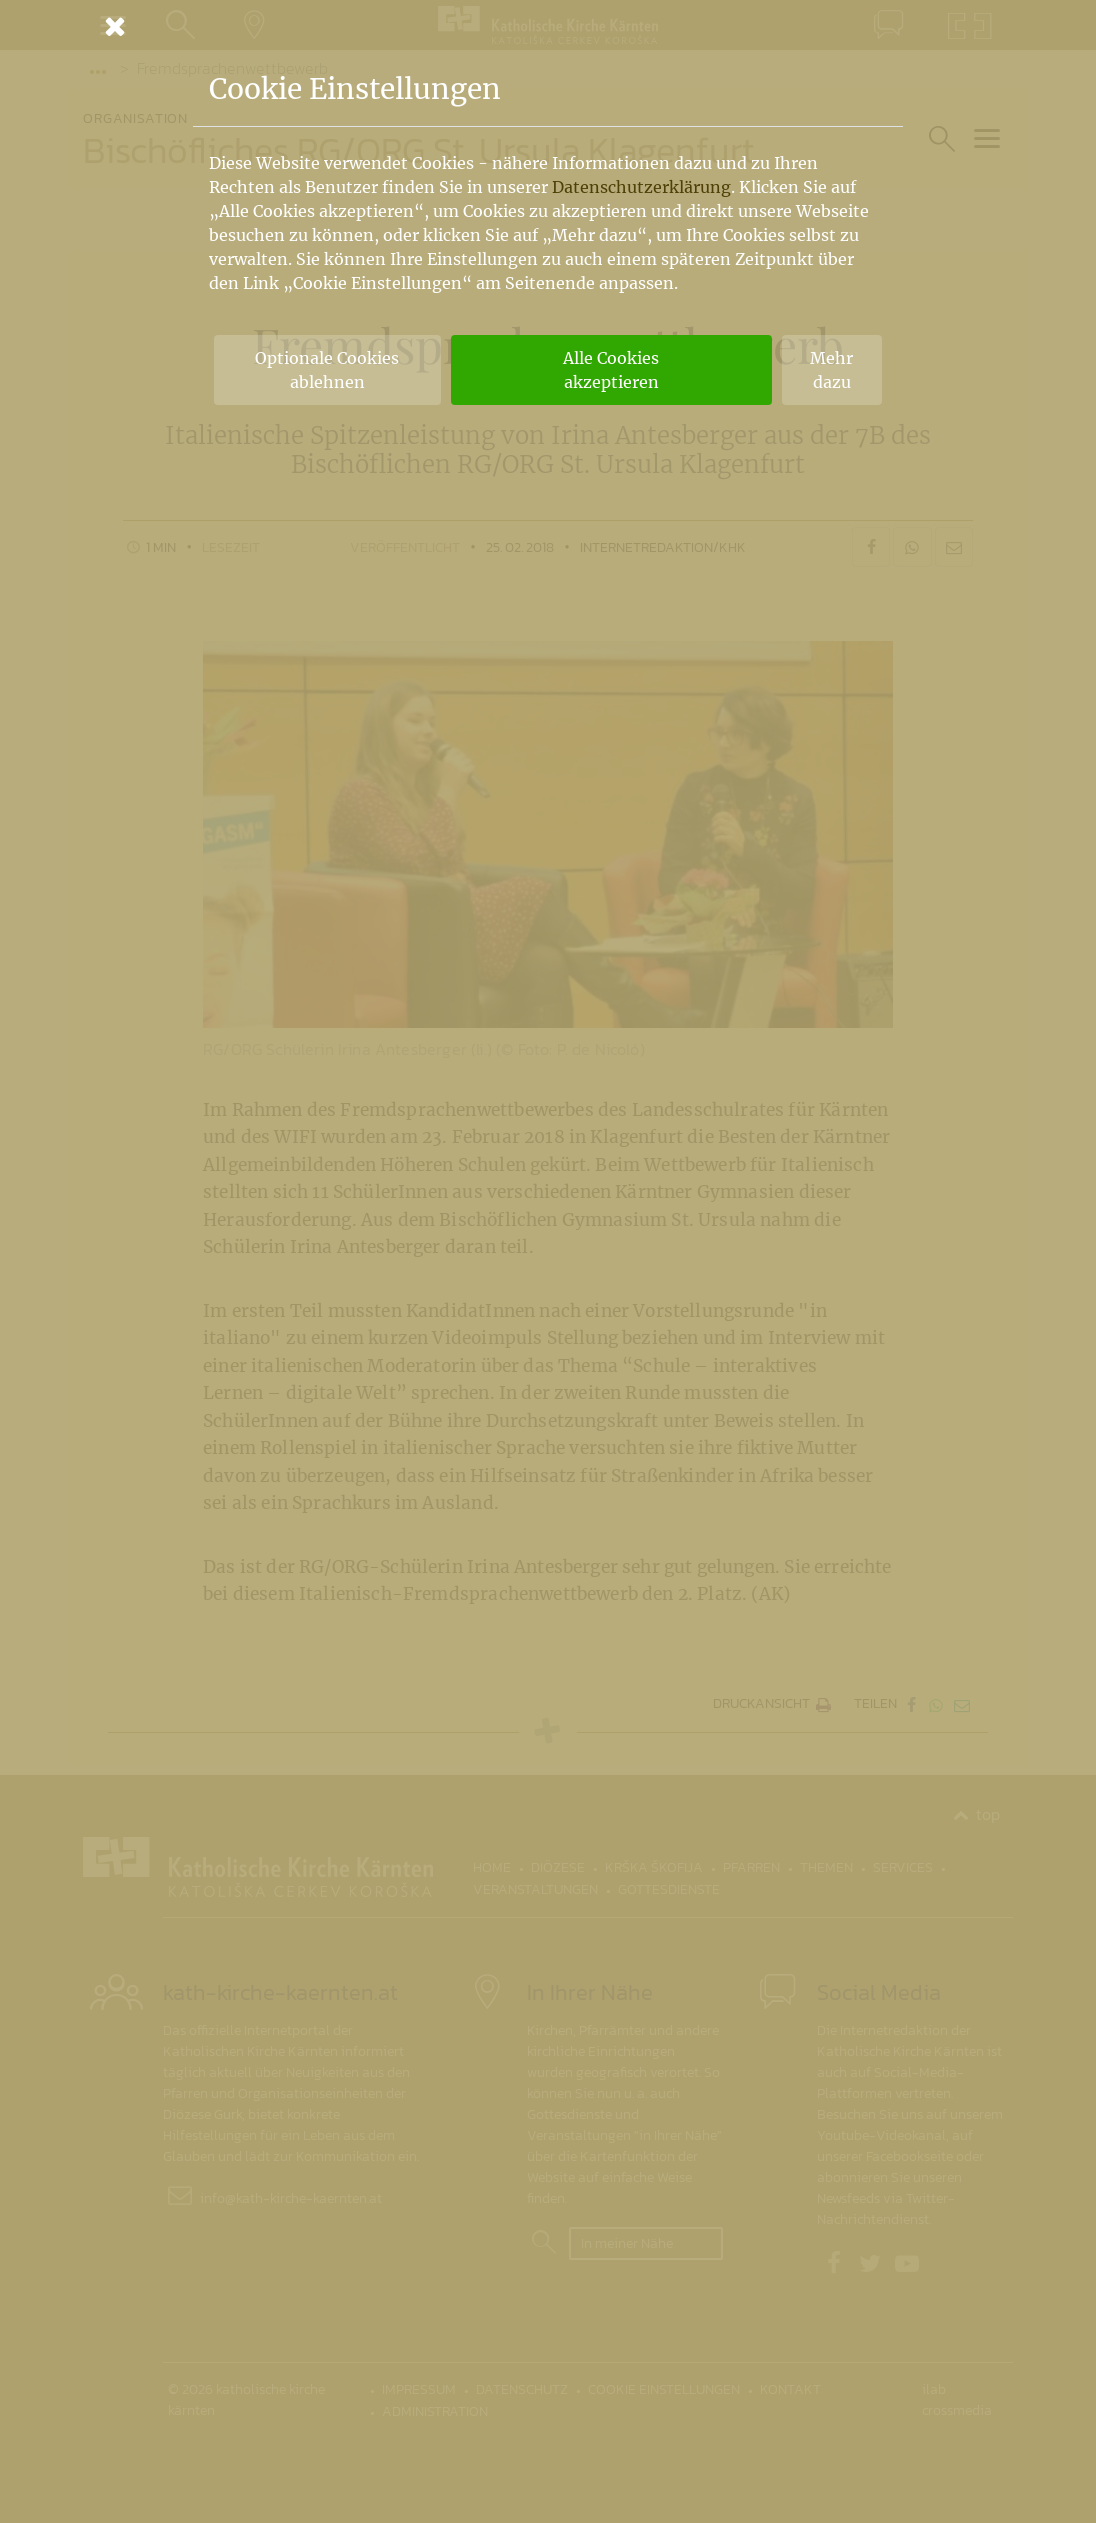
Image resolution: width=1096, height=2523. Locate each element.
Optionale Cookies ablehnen (327, 370)
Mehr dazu (831, 370)
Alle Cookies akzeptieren (611, 370)
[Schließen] (548, 26)
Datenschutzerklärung (641, 187)
